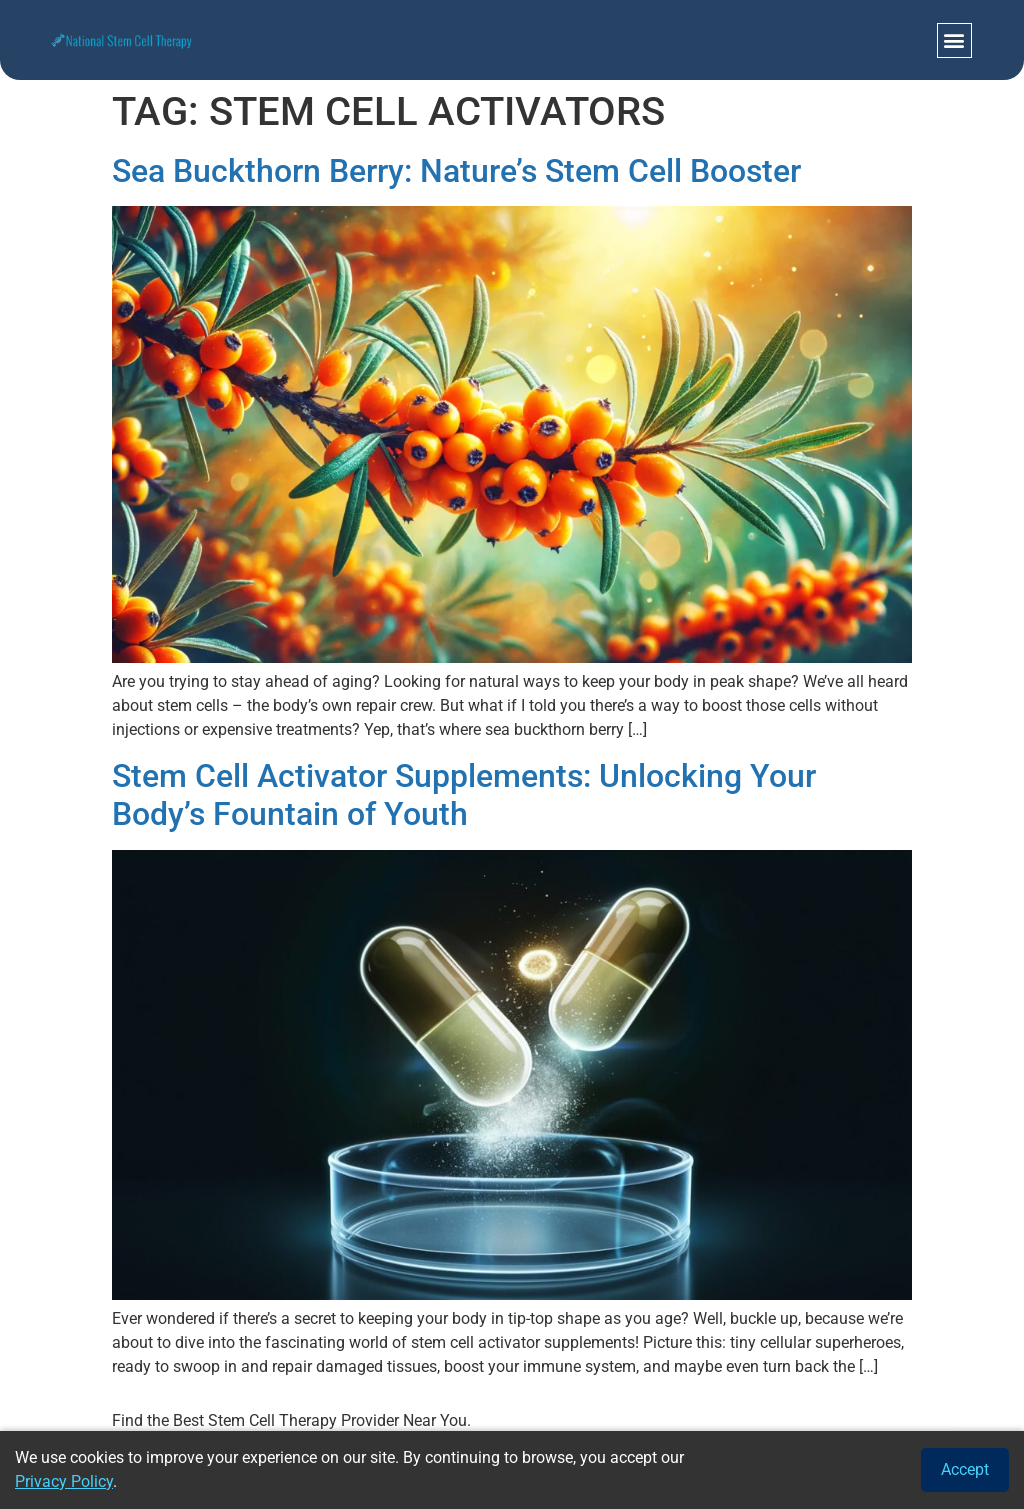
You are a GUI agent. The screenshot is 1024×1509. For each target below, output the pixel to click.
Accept (965, 1469)
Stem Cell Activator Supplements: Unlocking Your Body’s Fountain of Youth (464, 795)
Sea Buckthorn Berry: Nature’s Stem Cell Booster (456, 171)
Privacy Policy (64, 1481)
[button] (954, 40)
